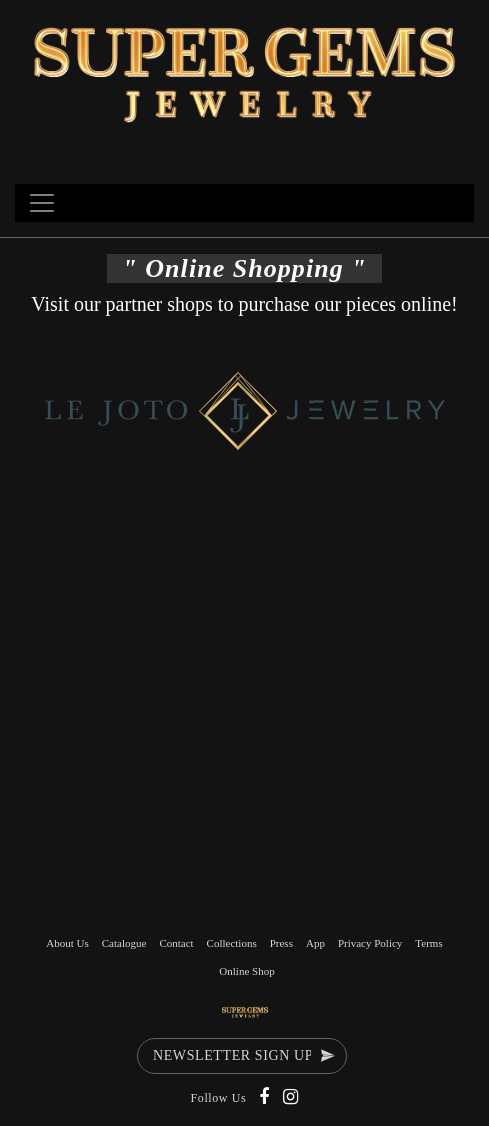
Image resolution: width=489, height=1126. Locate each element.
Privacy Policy (370, 943)
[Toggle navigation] (42, 203)
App (315, 943)
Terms (428, 943)
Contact (176, 943)
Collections (232, 943)
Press (281, 943)
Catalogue (124, 943)
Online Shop (246, 971)
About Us (67, 943)
